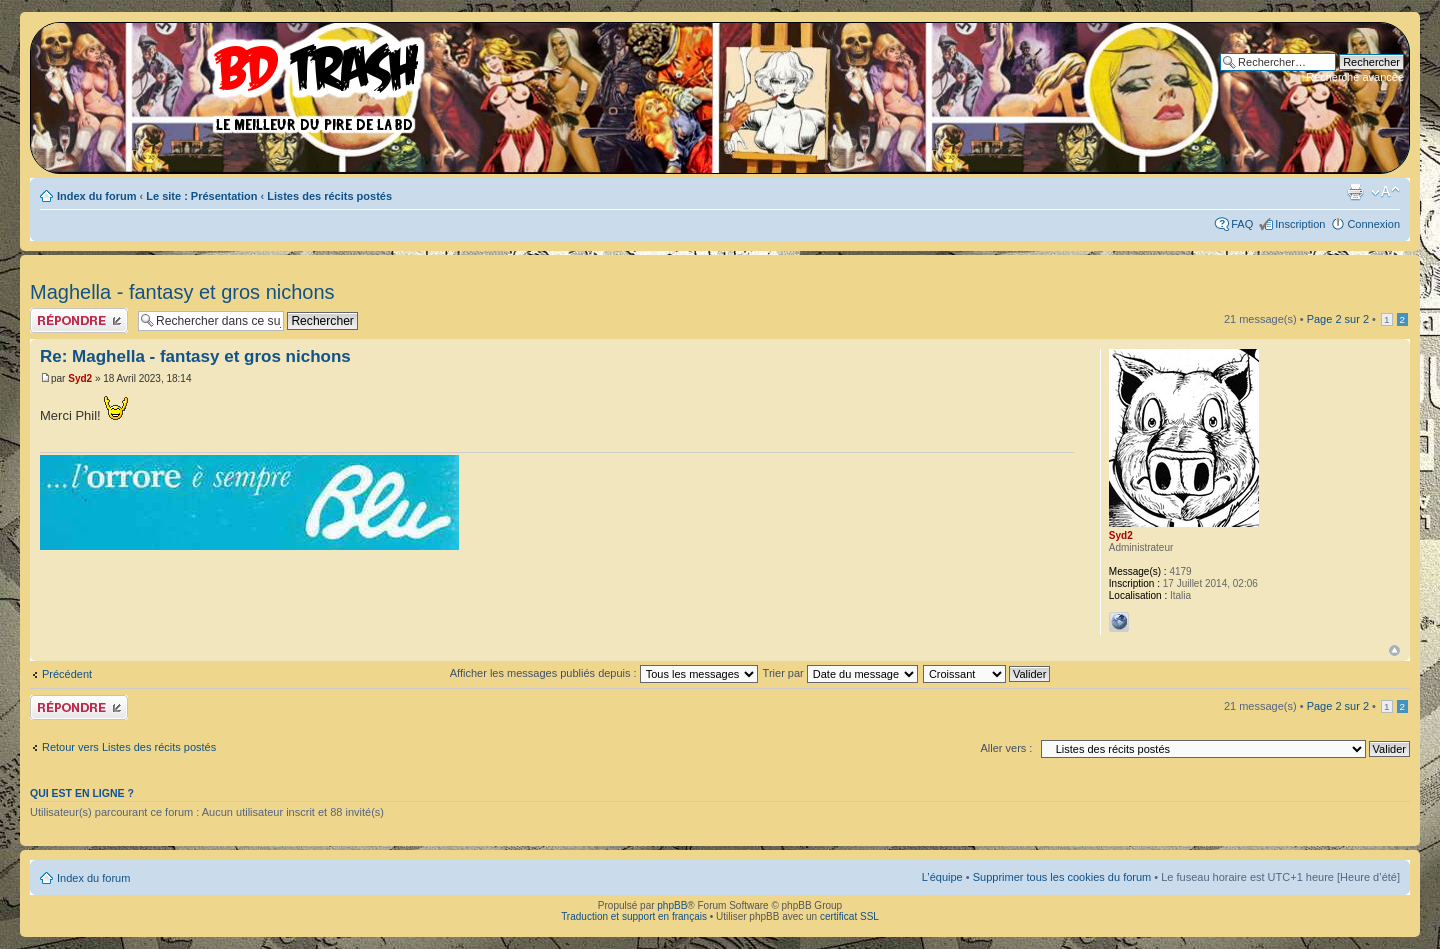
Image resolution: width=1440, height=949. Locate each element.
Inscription (1300, 224)
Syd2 (80, 378)
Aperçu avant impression (1355, 192)
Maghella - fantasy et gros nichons (182, 292)
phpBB (672, 905)
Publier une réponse (79, 320)
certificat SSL (849, 916)
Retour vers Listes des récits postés (129, 747)
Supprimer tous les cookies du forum (1062, 877)
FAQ (1242, 224)
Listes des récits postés (329, 196)
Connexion (1373, 224)
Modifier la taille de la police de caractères (1385, 192)
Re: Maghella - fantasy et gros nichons (195, 356)
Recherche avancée (1355, 77)
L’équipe (942, 877)
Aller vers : (1006, 748)
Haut (1394, 650)
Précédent (67, 674)
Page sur (1338, 319)
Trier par (840, 673)
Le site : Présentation (201, 196)
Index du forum (96, 196)
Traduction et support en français (634, 916)
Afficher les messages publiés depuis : (604, 673)
